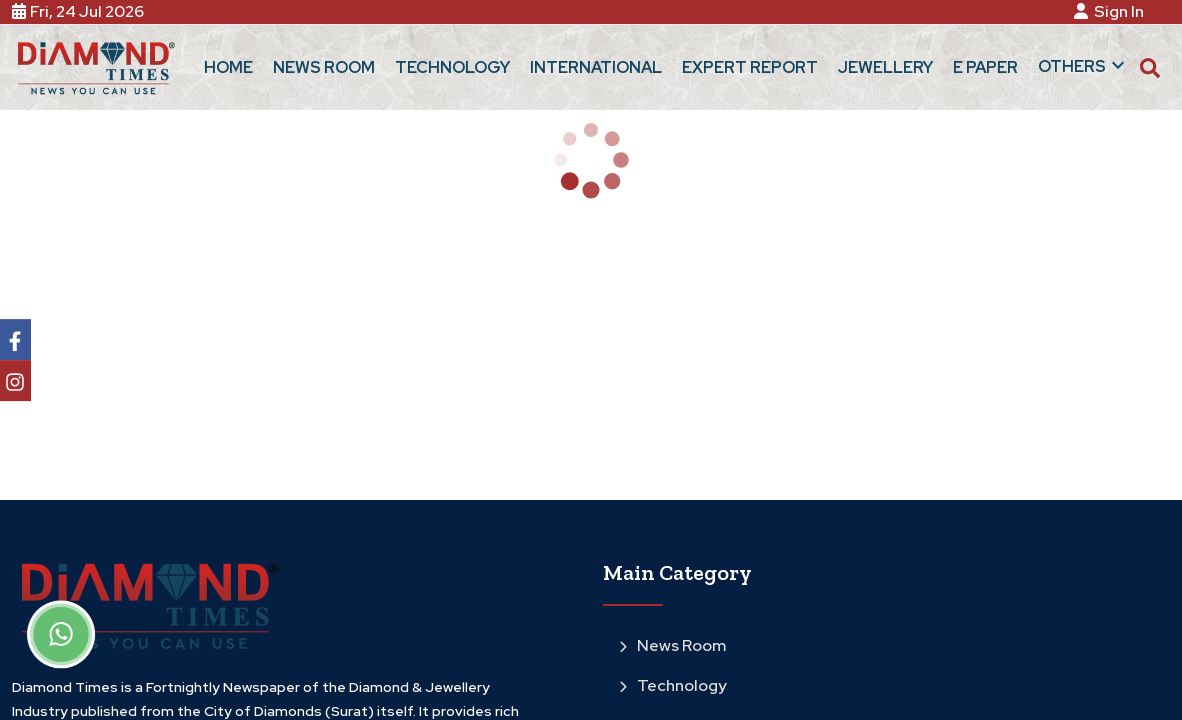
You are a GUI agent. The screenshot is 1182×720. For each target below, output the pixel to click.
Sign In (1112, 11)
